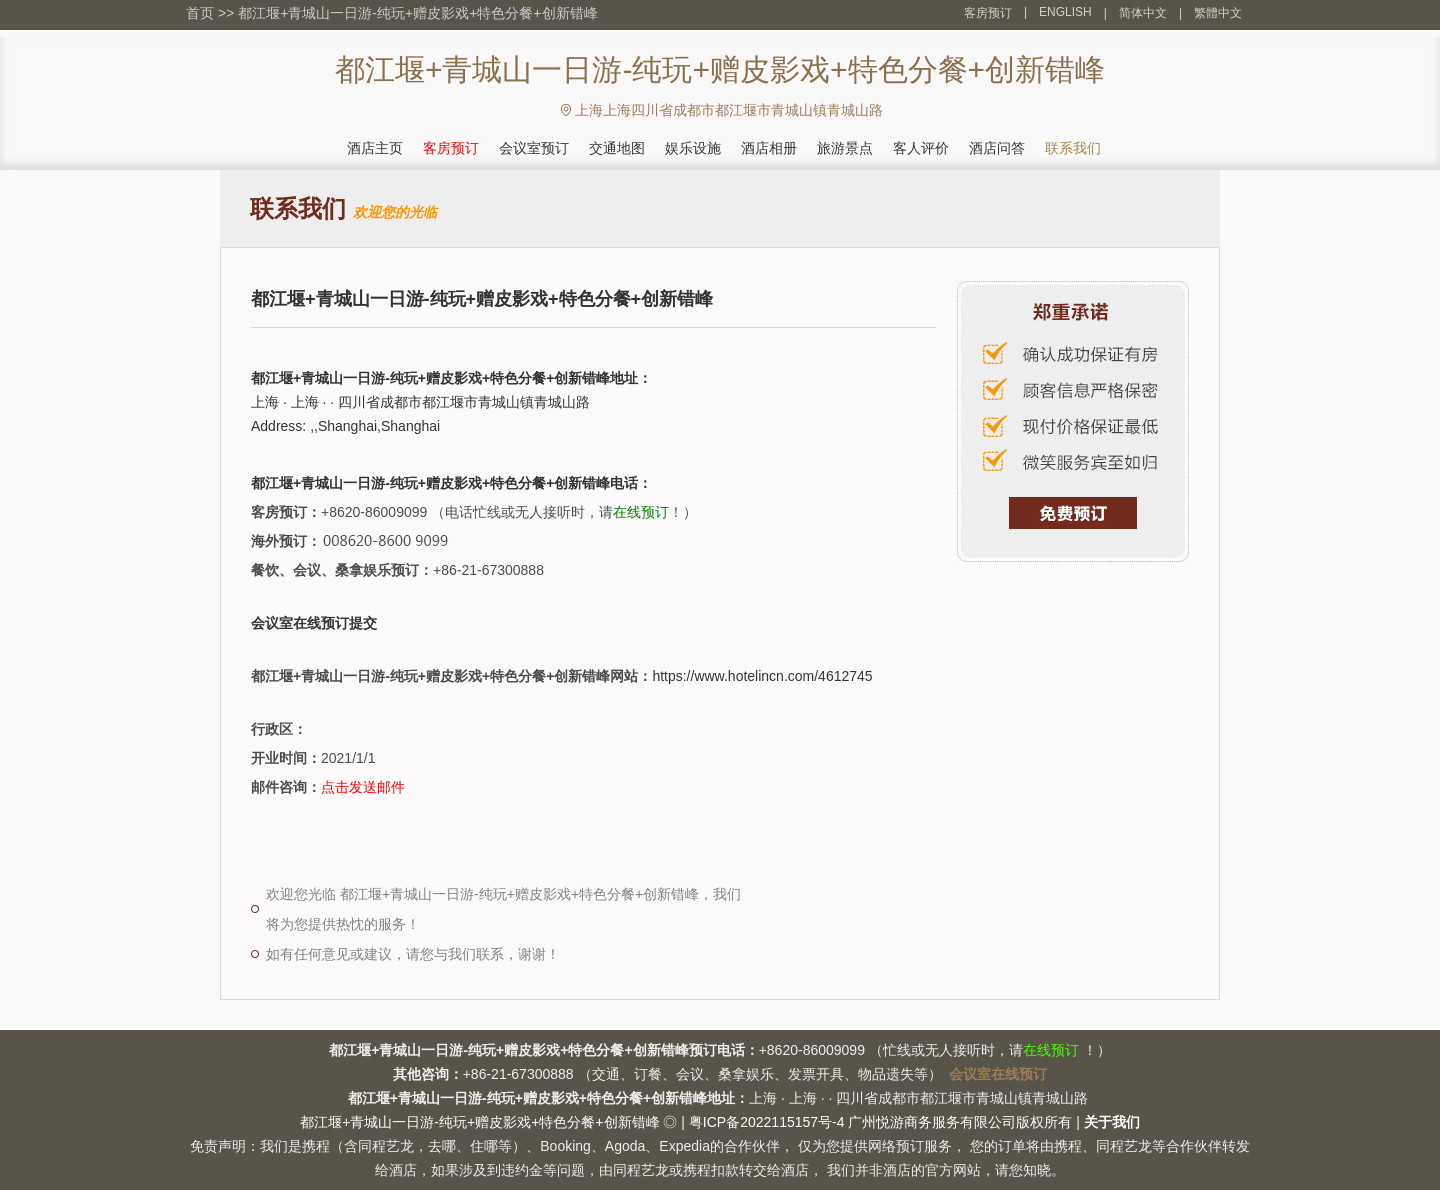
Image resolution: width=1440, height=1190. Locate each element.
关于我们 (1112, 1122)
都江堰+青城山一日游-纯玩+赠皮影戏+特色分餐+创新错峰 (417, 13)
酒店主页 (375, 148)
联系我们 (1073, 148)
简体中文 (1143, 13)
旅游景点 (845, 148)
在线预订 (641, 512)
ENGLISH (1065, 12)
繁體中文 (1218, 13)
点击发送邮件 (363, 787)
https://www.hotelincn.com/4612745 (762, 676)
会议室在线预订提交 (314, 623)
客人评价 (921, 148)
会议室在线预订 (998, 1074)
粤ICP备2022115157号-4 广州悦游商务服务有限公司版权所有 (881, 1122)
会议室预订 (534, 148)
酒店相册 (769, 148)
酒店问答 (997, 148)
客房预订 (988, 13)
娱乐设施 (693, 148)
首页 (200, 13)
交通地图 (617, 148)
